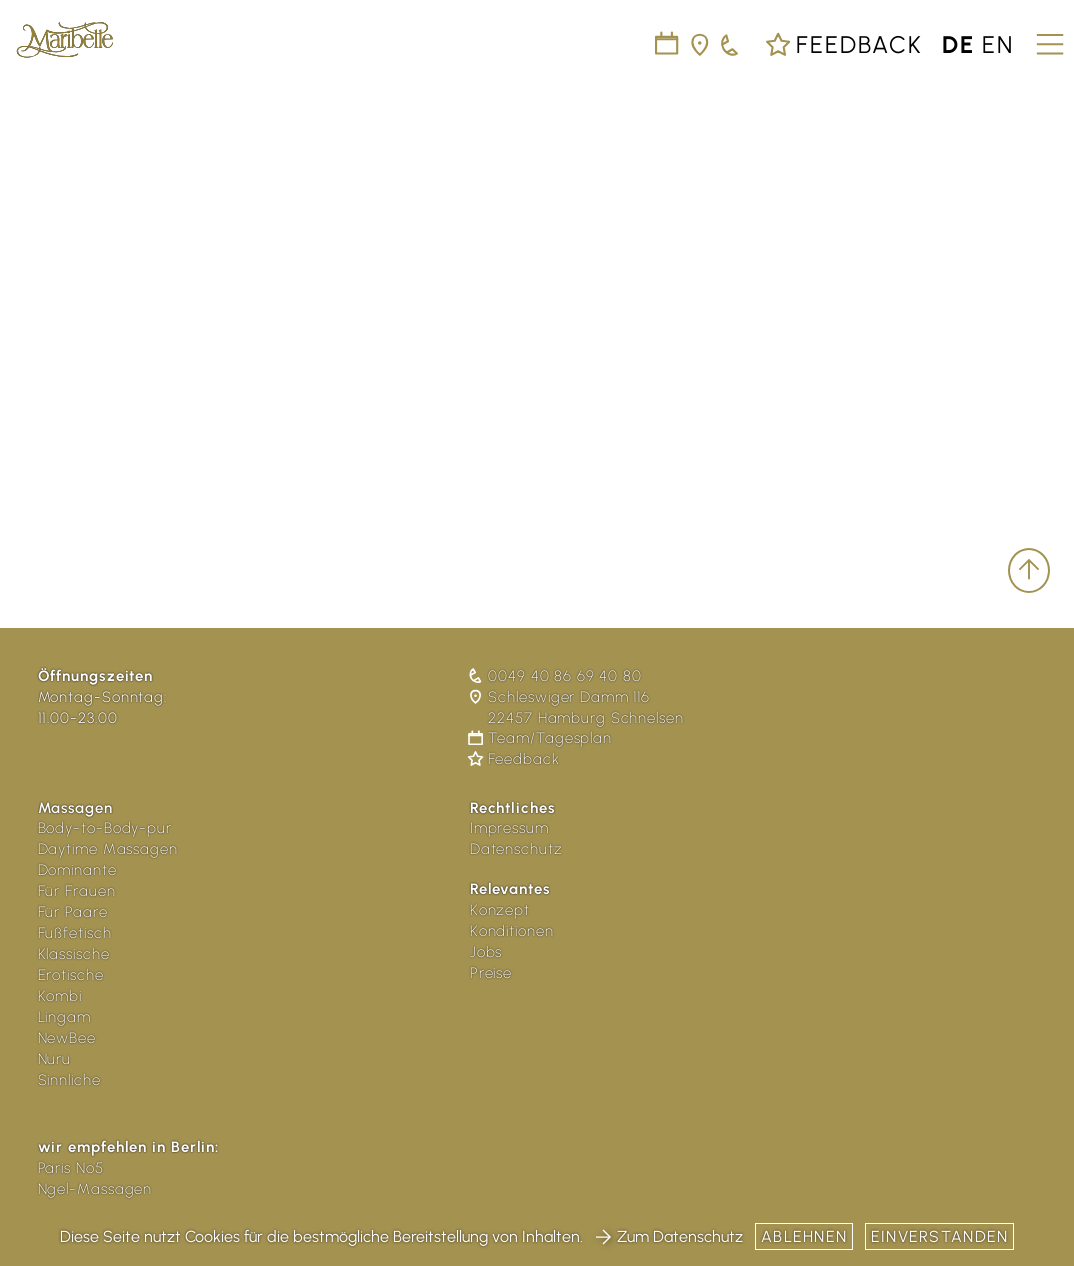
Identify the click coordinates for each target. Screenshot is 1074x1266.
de (958, 44)
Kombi (60, 996)
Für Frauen (77, 891)
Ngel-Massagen (95, 1189)
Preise (491, 973)
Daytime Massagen (108, 849)
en (998, 44)
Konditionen (512, 931)
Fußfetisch (75, 933)
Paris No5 (71, 1168)
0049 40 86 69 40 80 (556, 676)
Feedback (844, 44)
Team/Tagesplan (541, 738)
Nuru (55, 1059)
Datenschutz (516, 849)
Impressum (509, 828)
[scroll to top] (1029, 570)
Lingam (64, 1017)
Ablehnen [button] (804, 1236)
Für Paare (73, 912)
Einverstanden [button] (940, 1236)
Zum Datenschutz (669, 1236)
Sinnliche (69, 1080)
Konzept (500, 910)
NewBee (67, 1038)
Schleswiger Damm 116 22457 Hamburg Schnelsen (577, 707)
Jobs (486, 952)
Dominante (77, 870)
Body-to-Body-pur (105, 828)
